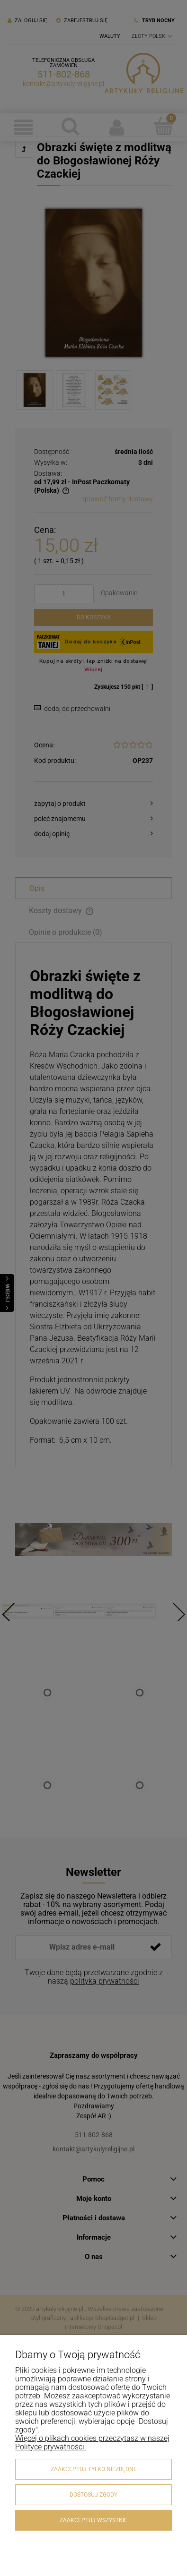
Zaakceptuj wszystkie (93, 2520)
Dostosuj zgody (93, 2494)
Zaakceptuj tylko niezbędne (94, 2469)
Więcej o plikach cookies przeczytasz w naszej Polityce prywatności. (92, 2442)
